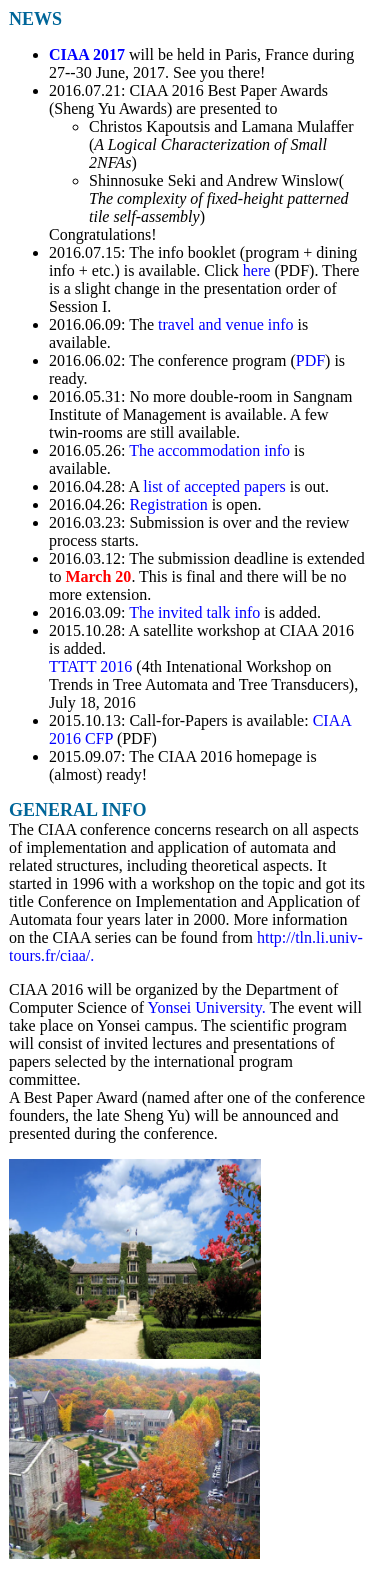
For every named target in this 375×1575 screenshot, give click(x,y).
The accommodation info (209, 450)
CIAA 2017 (87, 54)
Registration (168, 504)
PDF (310, 360)
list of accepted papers (214, 486)
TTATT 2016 (90, 666)
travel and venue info (226, 324)
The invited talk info (194, 612)
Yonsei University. (206, 1007)
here (257, 270)
